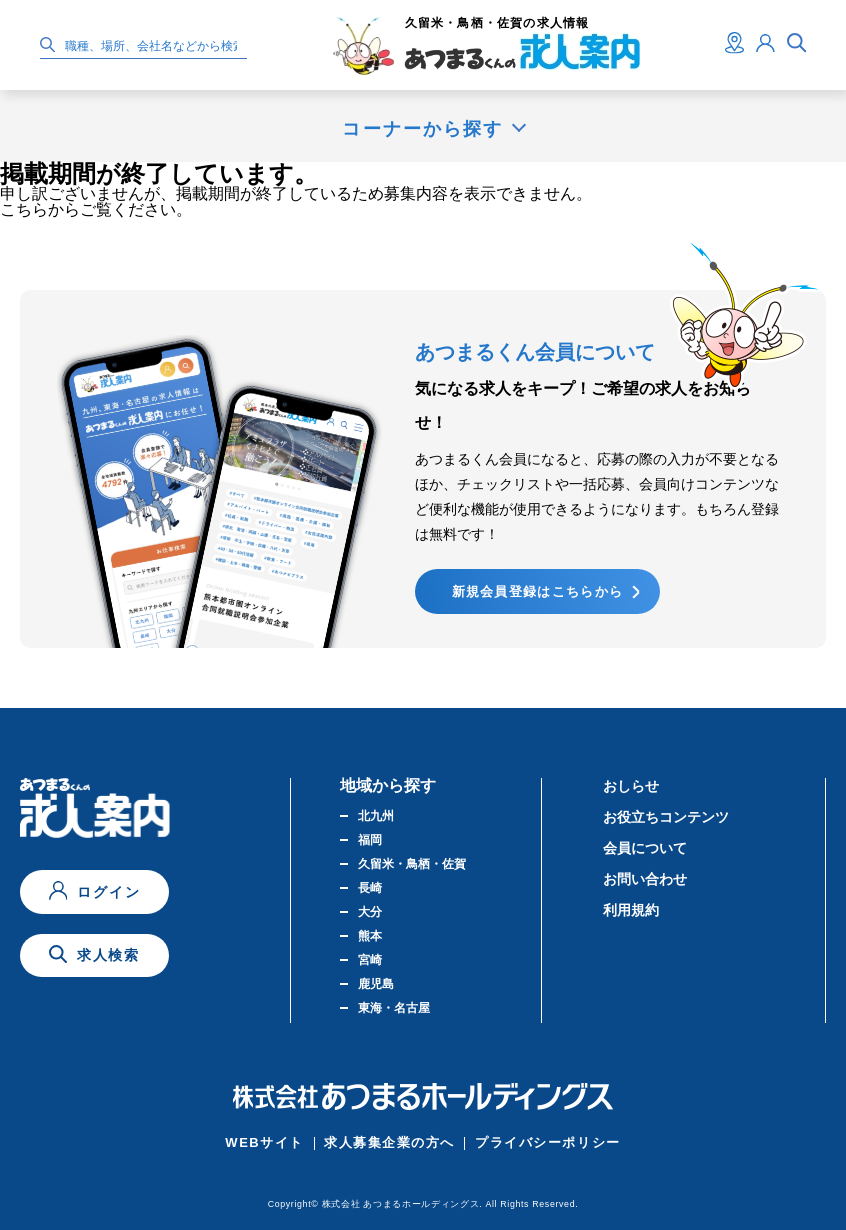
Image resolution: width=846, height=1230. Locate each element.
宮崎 (370, 960)
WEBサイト (264, 1142)
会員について (645, 848)
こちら (24, 209)
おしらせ (631, 786)
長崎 (370, 888)
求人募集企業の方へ (389, 1142)
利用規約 (631, 910)
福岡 (370, 840)
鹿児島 (376, 984)
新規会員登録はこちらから (538, 591)
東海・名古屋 (394, 1008)
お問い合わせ (645, 879)
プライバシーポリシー (548, 1142)
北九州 (376, 816)
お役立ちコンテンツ (666, 817)
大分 (370, 912)
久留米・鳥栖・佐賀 (412, 864)
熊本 (370, 936)
